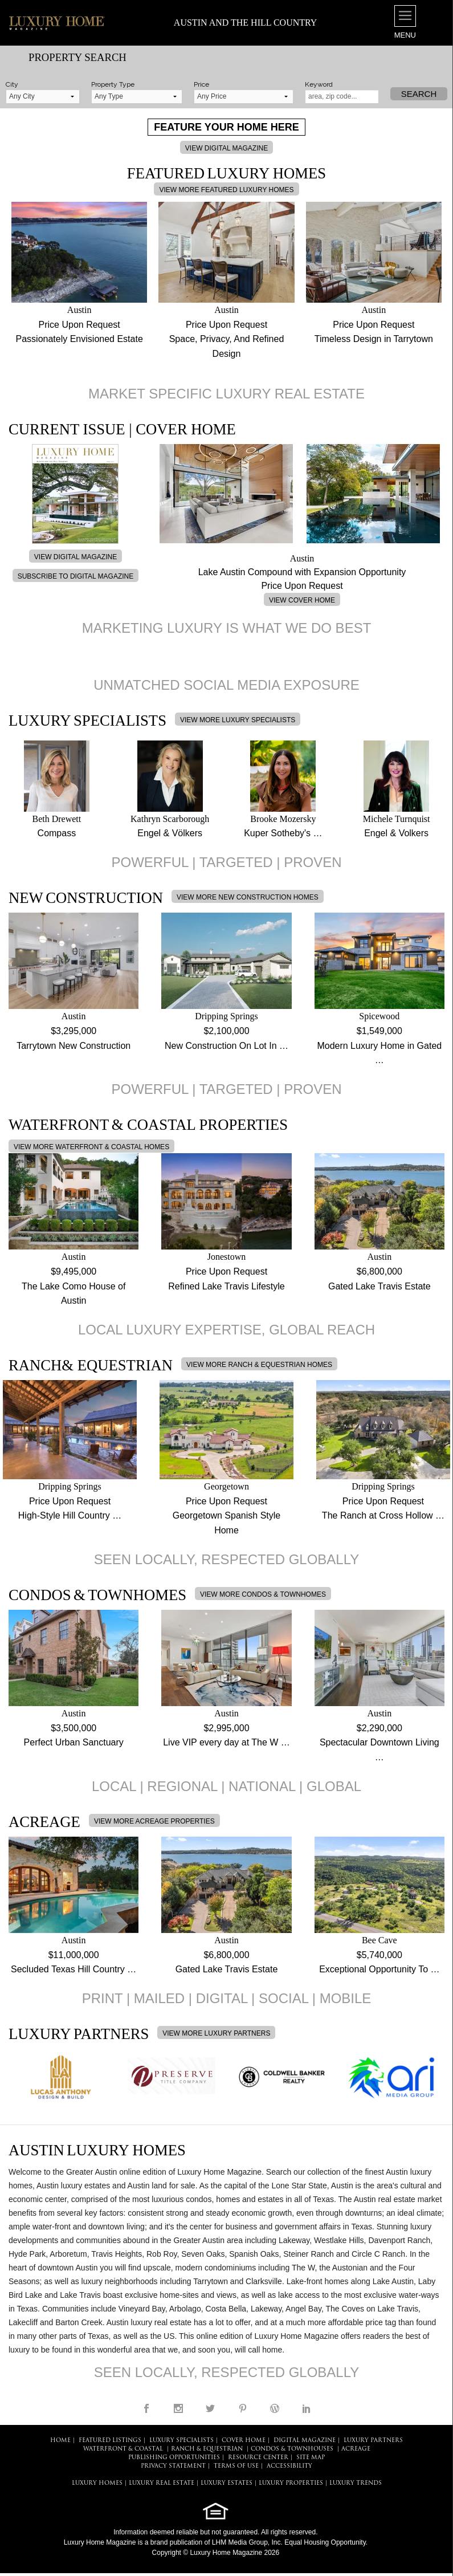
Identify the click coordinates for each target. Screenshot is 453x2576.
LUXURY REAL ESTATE (161, 2483)
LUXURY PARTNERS (373, 2440)
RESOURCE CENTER (258, 2458)
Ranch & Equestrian (207, 2449)
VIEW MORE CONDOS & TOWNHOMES (263, 1594)
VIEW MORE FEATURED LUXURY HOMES (226, 190)
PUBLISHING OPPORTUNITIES (174, 2458)
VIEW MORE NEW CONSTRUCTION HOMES (248, 897)
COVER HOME (244, 2440)
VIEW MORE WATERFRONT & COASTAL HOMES (91, 1147)
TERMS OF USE (236, 2466)
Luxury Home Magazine (100, 2542)
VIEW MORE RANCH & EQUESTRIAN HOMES (259, 1365)
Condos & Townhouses (292, 2449)
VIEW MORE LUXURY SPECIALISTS (237, 720)
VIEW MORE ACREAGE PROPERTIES (154, 1821)
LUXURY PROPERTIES (291, 2483)
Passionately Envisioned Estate (79, 339)
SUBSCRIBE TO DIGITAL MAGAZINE (76, 576)
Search (419, 94)
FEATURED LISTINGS (110, 2440)
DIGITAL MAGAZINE (305, 2440)
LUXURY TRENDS (355, 2483)
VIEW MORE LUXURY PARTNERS (216, 2033)
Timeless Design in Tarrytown (374, 339)
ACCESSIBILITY (289, 2466)
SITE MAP (310, 2458)
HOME (60, 2440)
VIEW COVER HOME (302, 600)
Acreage (355, 2449)
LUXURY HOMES (97, 2483)
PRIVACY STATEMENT (173, 2466)
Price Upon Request (79, 324)
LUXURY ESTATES (226, 2483)
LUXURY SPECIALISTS (181, 2440)
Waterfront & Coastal (123, 2449)
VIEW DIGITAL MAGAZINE (226, 148)
